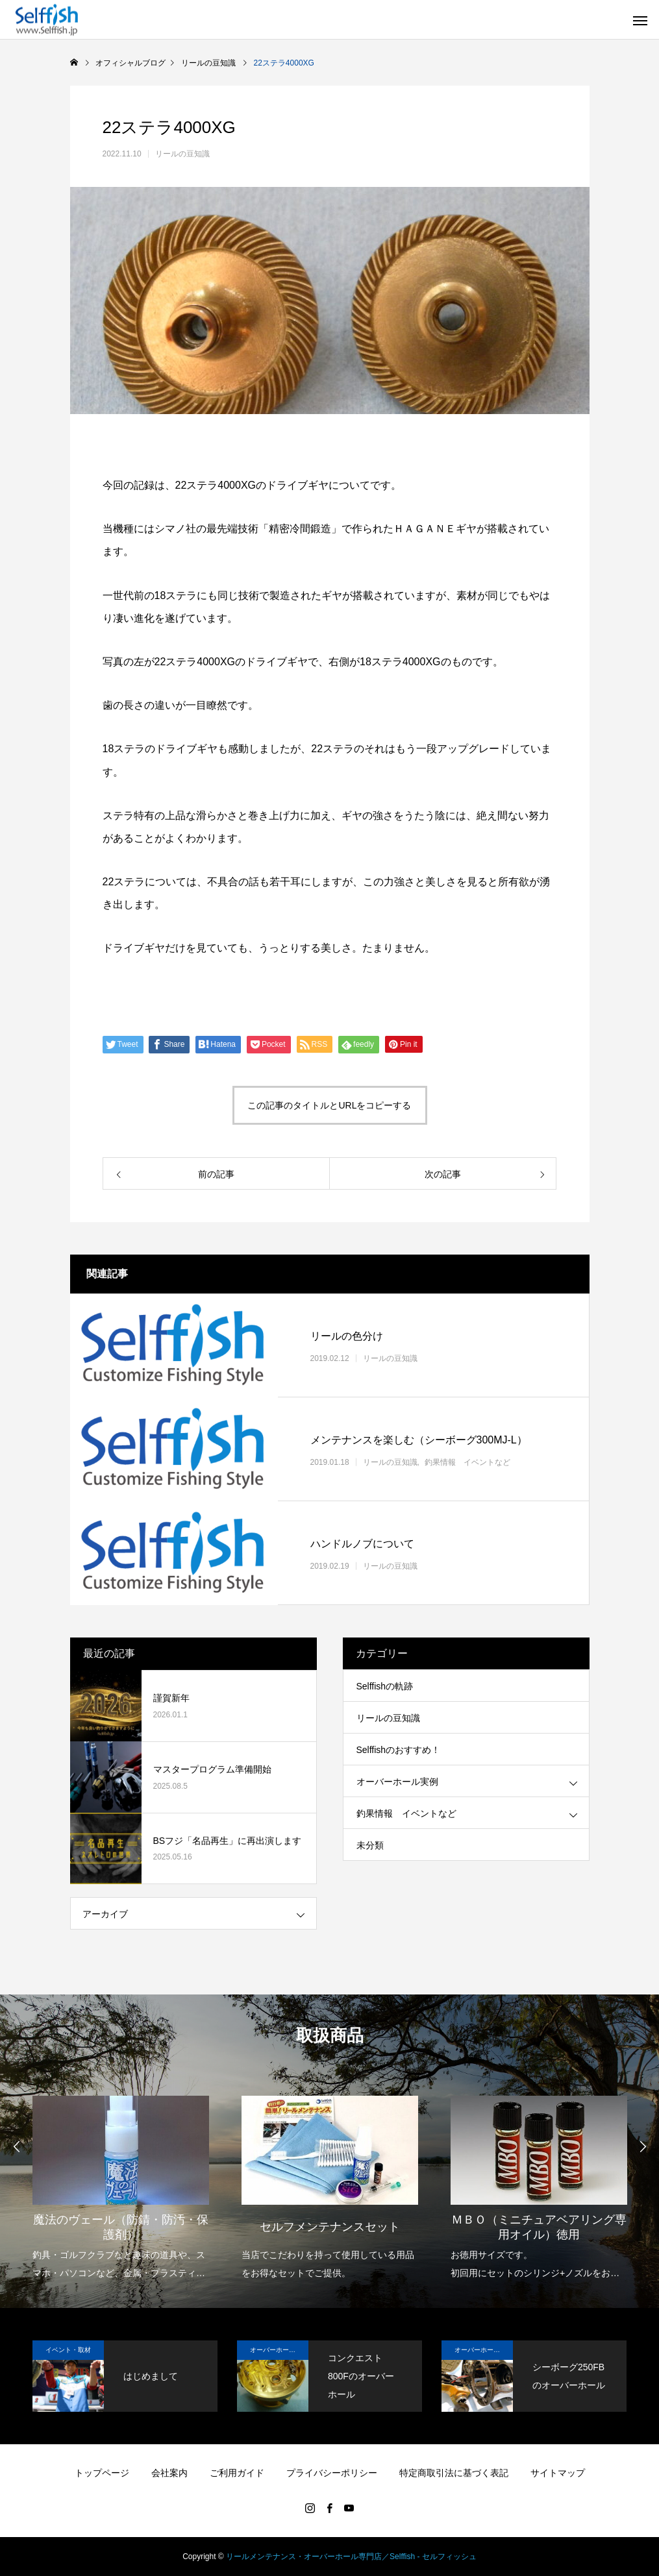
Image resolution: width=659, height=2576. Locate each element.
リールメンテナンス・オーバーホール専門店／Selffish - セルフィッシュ (351, 2556)
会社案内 (169, 2473)
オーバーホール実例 (397, 1781)
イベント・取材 (68, 2349)
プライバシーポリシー (331, 2473)
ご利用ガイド (237, 2473)
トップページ (102, 2473)
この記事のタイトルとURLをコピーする (329, 1105)
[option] (120, 2179)
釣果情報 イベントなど (467, 1462)
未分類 (370, 1845)
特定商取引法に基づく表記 (453, 2473)
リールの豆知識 (182, 153)
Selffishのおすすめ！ (398, 1750)
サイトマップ (557, 2473)
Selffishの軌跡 (385, 1686)
